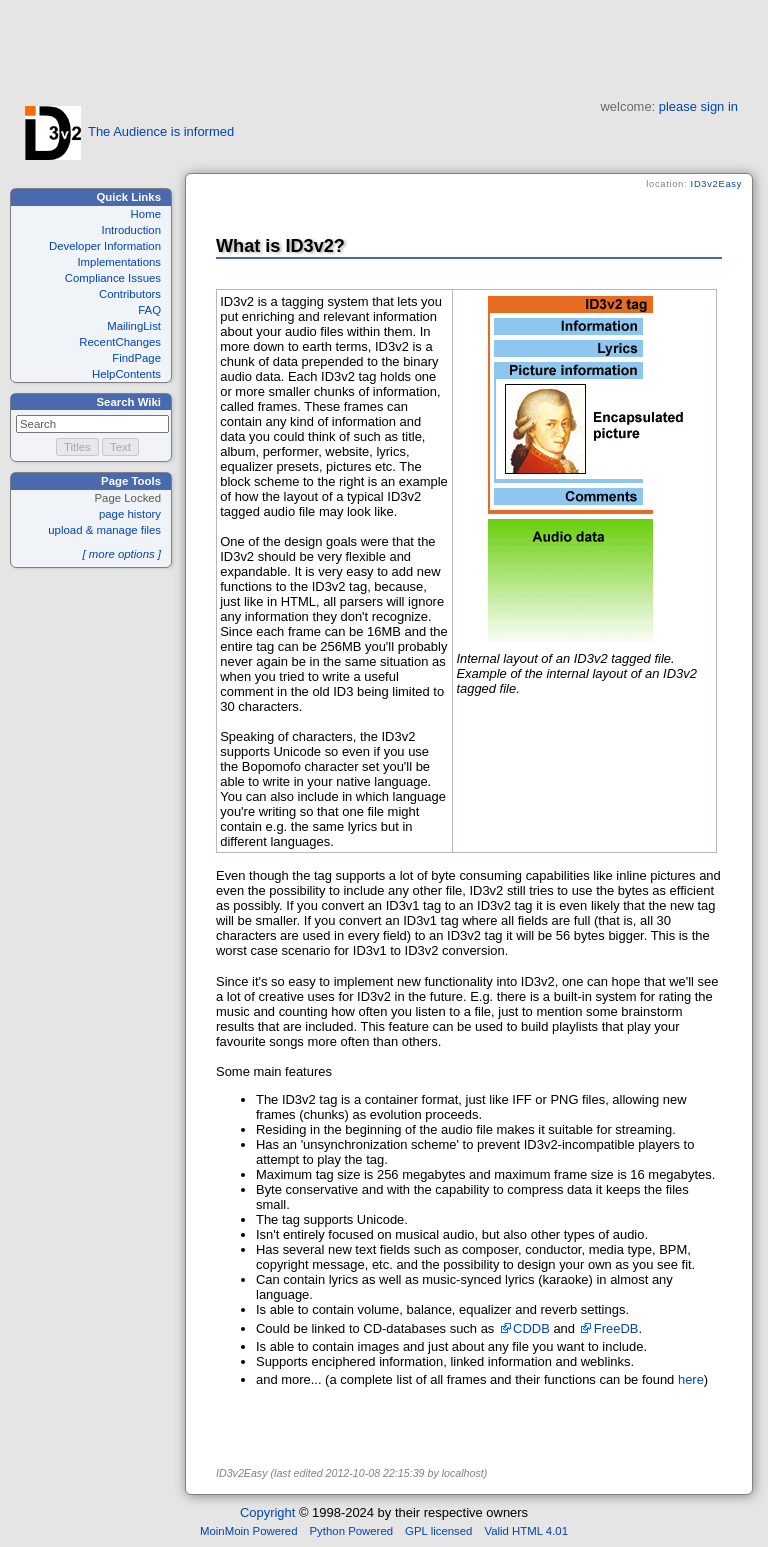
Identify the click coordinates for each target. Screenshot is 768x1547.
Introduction (131, 230)
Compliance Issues (113, 278)
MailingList (134, 326)
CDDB (531, 1328)
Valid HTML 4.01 (526, 1531)
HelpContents (126, 374)
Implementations (119, 262)
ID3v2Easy (716, 184)
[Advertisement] (384, 45)
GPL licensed (438, 1531)
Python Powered (352, 1531)
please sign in (698, 106)
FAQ (149, 310)
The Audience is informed (129, 131)
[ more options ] (121, 554)
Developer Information (105, 246)
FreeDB (616, 1328)
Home (146, 214)
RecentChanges (120, 342)
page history (130, 514)
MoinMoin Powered (249, 1531)
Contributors (130, 294)
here (691, 1379)
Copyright (267, 1512)
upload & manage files (104, 530)
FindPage (136, 358)
